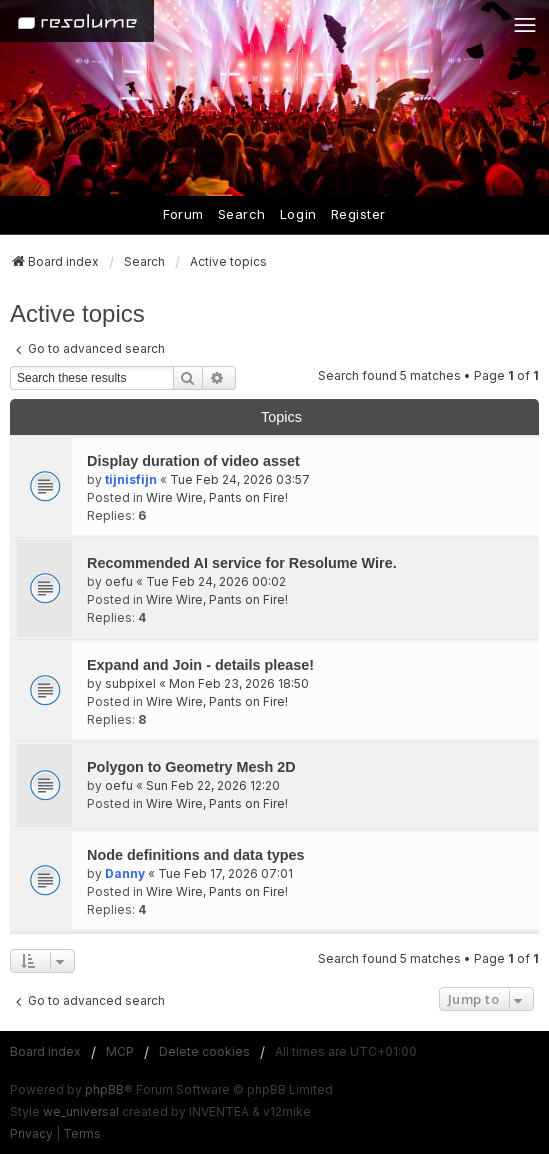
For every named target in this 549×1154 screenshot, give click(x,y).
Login (298, 214)
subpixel (130, 683)
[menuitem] (31, 1134)
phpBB (104, 1089)
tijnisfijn (131, 479)
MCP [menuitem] (120, 1051)
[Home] (77, 21)
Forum (183, 214)
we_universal (81, 1111)
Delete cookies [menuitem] (204, 1051)
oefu (119, 581)
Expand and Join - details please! (200, 665)
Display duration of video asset (193, 461)
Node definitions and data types (195, 855)
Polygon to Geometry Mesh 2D (191, 767)
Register (358, 214)
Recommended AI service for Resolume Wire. (242, 563)
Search (242, 214)
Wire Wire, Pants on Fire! (217, 497)
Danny (125, 873)
